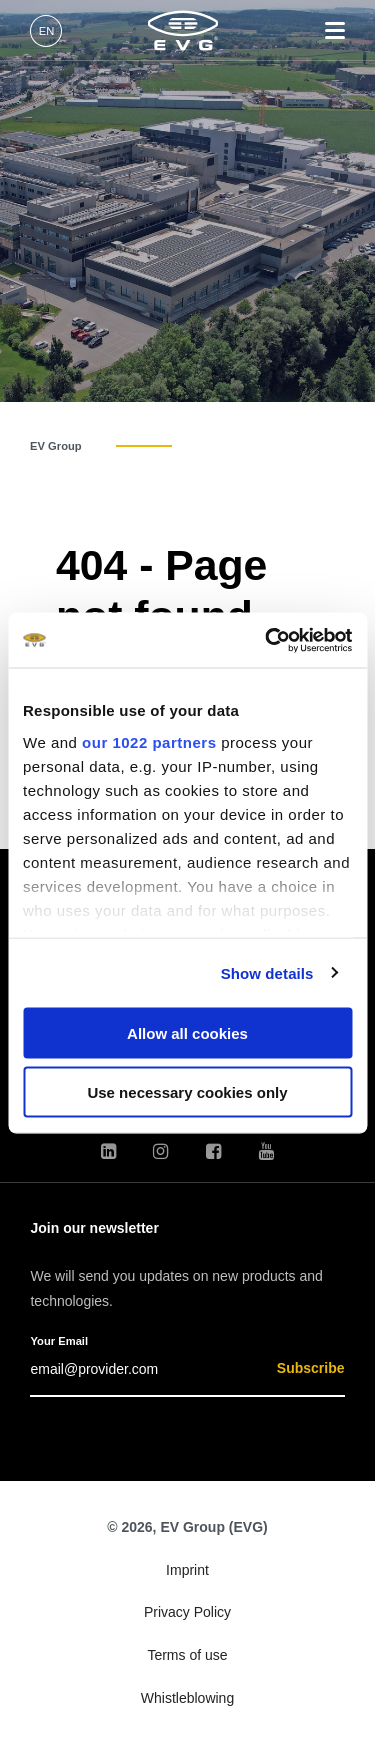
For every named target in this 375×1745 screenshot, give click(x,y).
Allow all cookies (187, 1033)
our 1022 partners (149, 741)
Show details (267, 972)
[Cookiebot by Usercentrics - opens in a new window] (267, 640)
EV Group (56, 446)
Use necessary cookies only (187, 1091)
